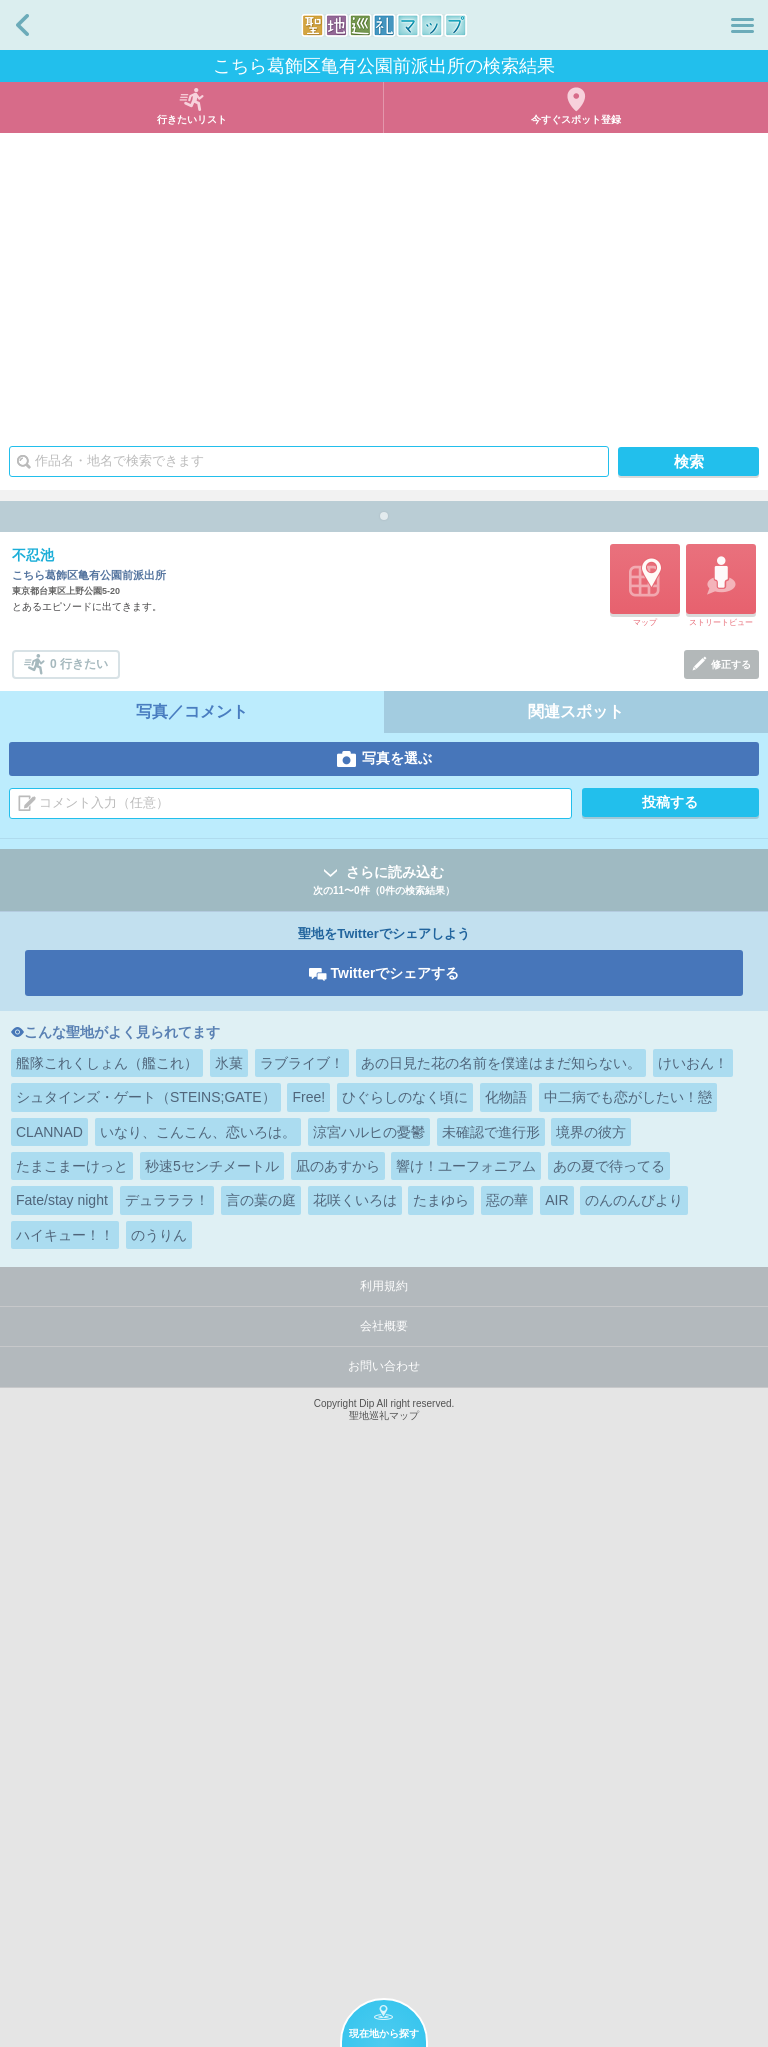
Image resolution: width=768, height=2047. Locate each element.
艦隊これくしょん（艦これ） (107, 1628)
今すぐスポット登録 (576, 119)
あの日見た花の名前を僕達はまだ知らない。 (501, 1628)
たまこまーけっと (72, 1731)
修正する (731, 1229)
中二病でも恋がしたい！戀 (628, 1662)
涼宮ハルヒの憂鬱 (369, 1697)
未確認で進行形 (491, 1697)
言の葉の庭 (261, 1765)
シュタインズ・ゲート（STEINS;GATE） (146, 1662)
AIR (556, 1765)
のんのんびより (634, 1765)
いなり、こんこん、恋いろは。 (198, 1697)
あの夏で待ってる (609, 1731)
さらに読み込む (384, 1446)
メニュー (742, 25)
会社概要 (384, 1891)
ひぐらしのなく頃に (405, 1662)
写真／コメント (192, 1276)
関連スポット (576, 1276)
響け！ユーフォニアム (466, 1731)
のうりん (159, 1800)
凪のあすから (338, 1731)
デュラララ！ (167, 1765)
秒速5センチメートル (212, 1731)
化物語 (506, 1662)
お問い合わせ (384, 1931)
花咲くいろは (355, 1765)
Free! (308, 1662)
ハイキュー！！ (65, 1800)
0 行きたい (79, 1229)
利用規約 (384, 1851)
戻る (22, 25)
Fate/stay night (62, 1765)
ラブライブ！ (302, 1628)
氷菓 (229, 1628)
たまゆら (441, 1765)
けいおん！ (693, 1628)
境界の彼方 (591, 1697)
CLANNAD (49, 1697)
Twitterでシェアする (395, 1538)
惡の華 (507, 1765)
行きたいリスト (192, 119)
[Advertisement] (384, 283)
